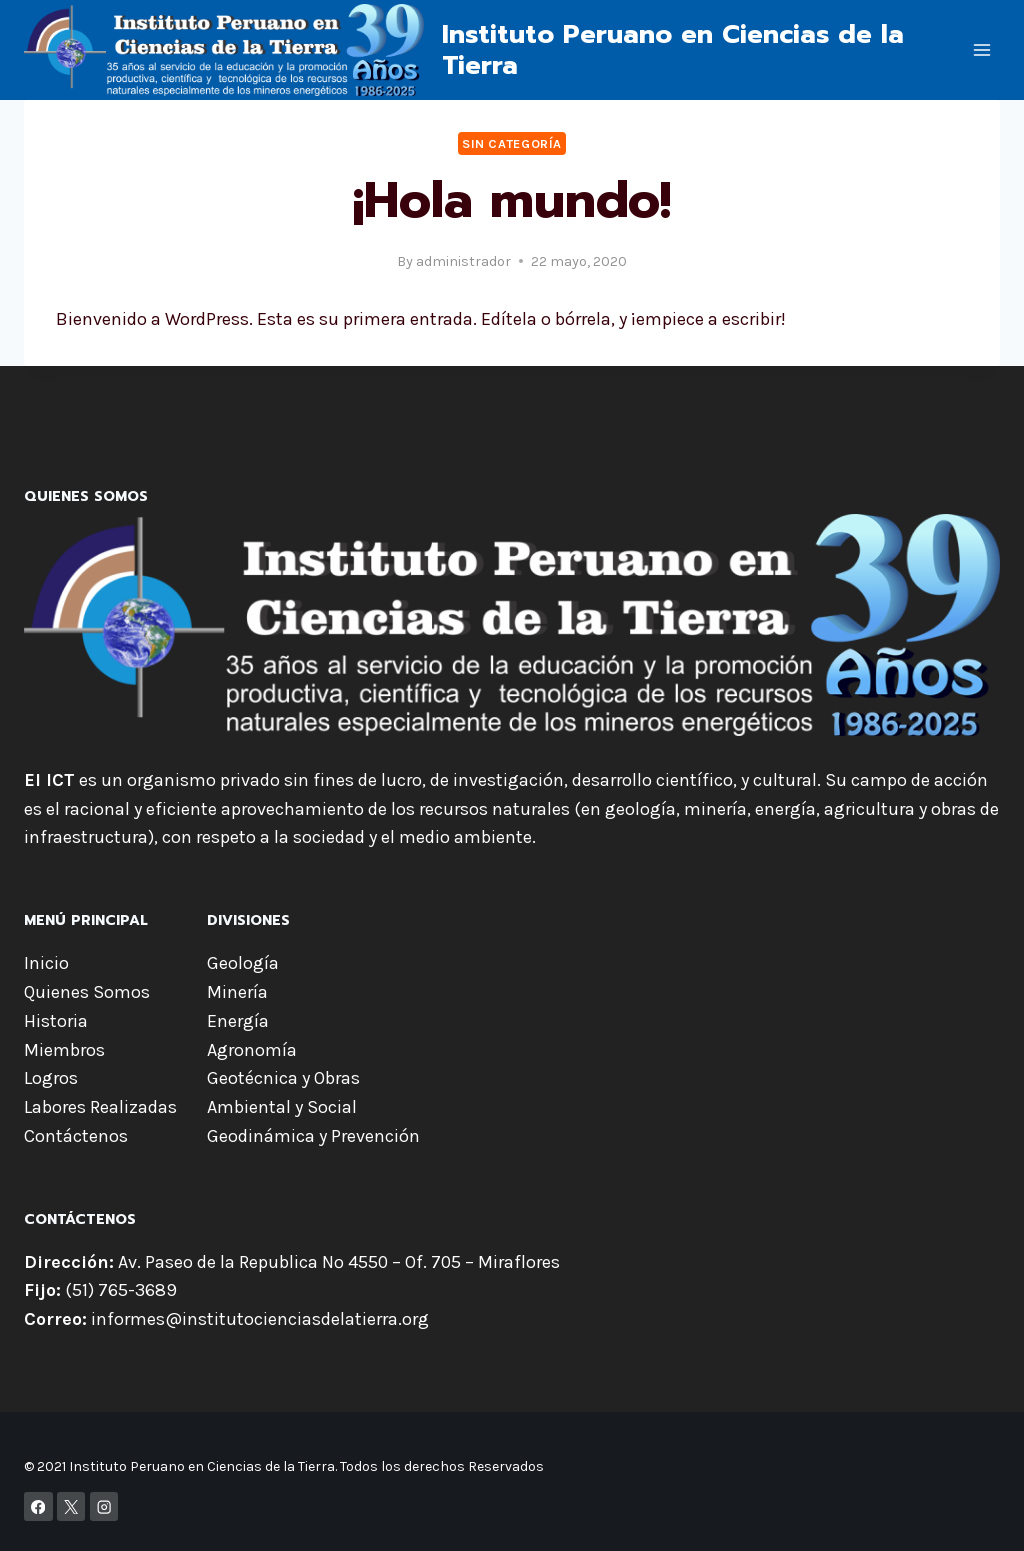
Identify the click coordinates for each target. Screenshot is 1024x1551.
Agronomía (252, 1050)
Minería (237, 992)
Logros (51, 1078)
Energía (238, 1021)
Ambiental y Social (282, 1107)
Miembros (64, 1050)
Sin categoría (512, 143)
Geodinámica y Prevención (313, 1136)
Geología (243, 963)
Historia (56, 1021)
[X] (71, 1506)
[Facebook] (38, 1506)
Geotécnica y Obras (283, 1078)
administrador (463, 261)
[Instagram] (104, 1506)
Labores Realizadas (100, 1107)
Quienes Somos (87, 992)
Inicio (46, 963)
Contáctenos (76, 1136)
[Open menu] (981, 49)
